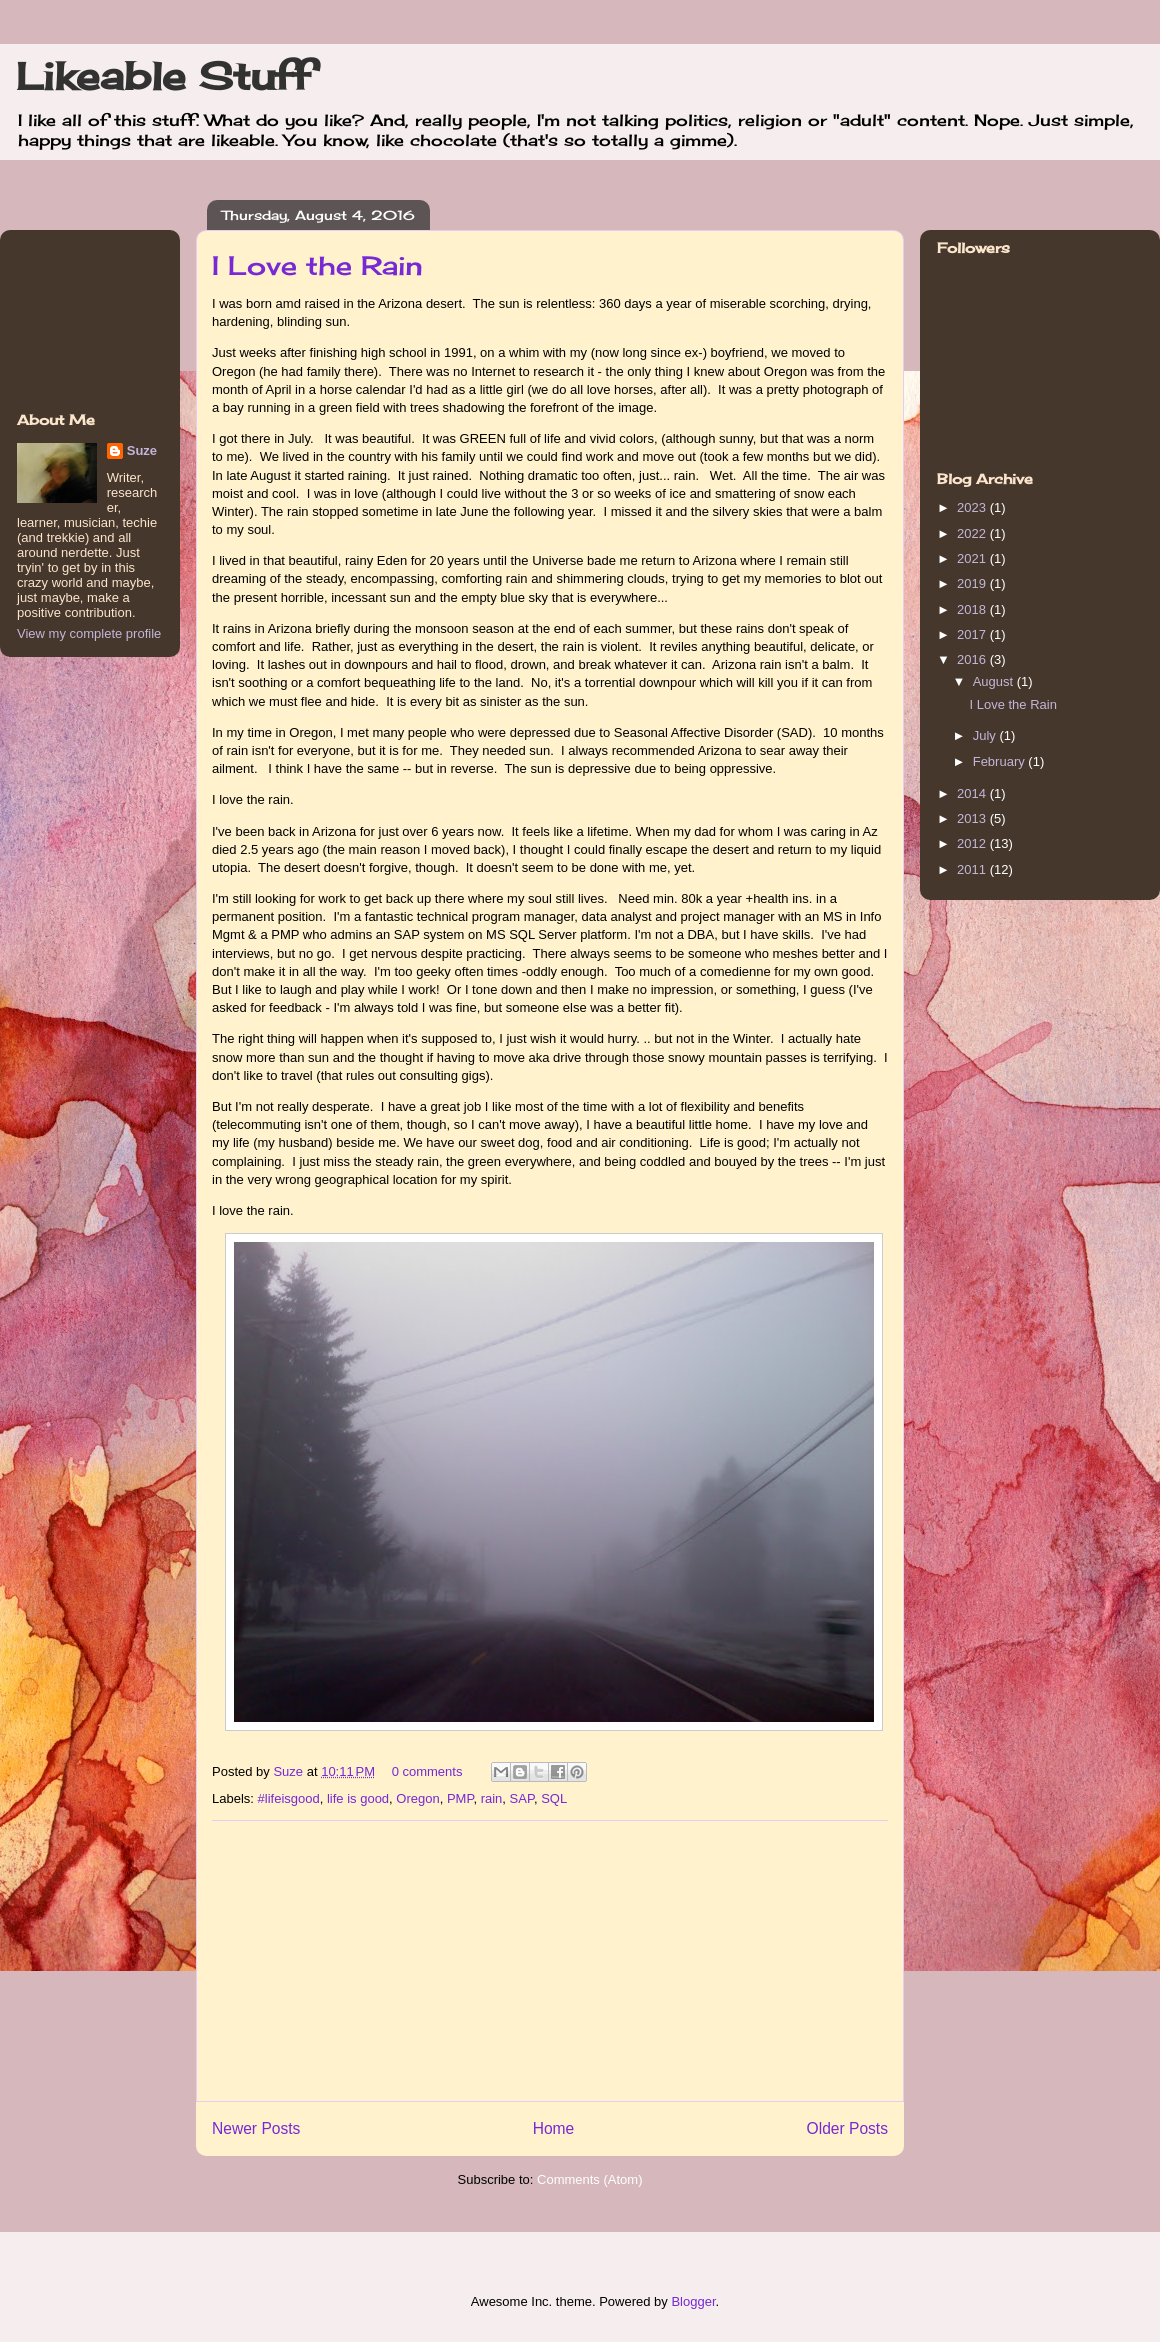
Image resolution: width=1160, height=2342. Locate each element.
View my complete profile (89, 633)
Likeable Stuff (163, 76)
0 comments (427, 1771)
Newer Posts (256, 2128)
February (1001, 761)
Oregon (417, 1798)
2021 (973, 558)
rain (492, 1798)
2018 (973, 609)
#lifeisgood (289, 1798)
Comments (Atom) (589, 2179)
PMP (460, 1798)
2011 (973, 869)
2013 (973, 818)
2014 (973, 793)
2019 (973, 583)
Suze (289, 1771)
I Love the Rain (317, 265)
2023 (973, 507)
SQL (554, 1798)
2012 (973, 843)
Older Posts (847, 2128)
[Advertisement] (550, 1961)
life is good (358, 1798)
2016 (973, 659)
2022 (973, 533)
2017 (973, 634)
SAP (522, 1798)
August (995, 681)
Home (554, 2128)
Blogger (693, 2301)
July (986, 735)
